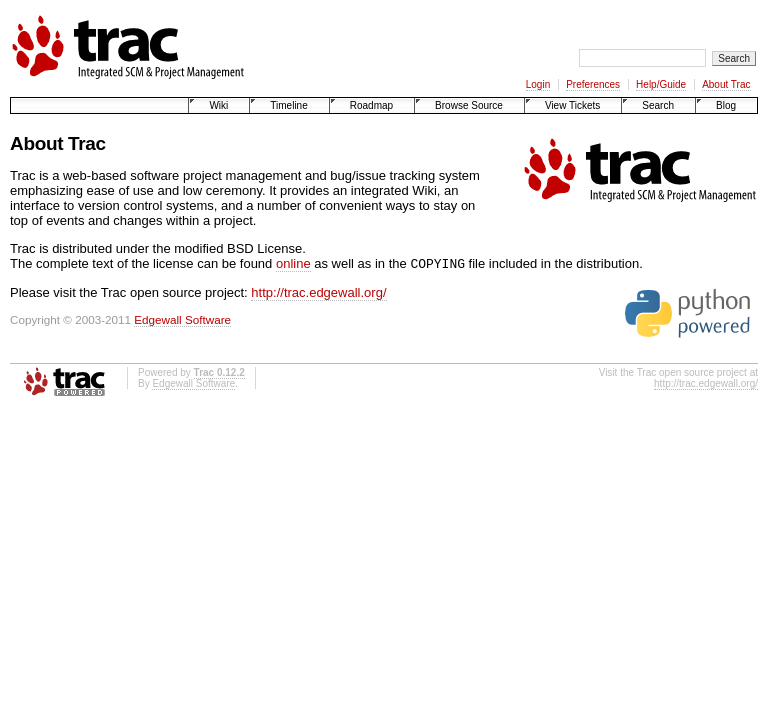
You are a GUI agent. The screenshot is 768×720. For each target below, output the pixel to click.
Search (658, 105)
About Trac (726, 84)
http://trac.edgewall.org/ (318, 294)
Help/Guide (661, 84)
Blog (726, 105)
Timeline (288, 105)
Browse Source (469, 105)
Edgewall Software (182, 321)
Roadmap (371, 105)
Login (538, 84)
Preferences (593, 84)
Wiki (218, 105)
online (293, 265)
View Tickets (572, 105)
